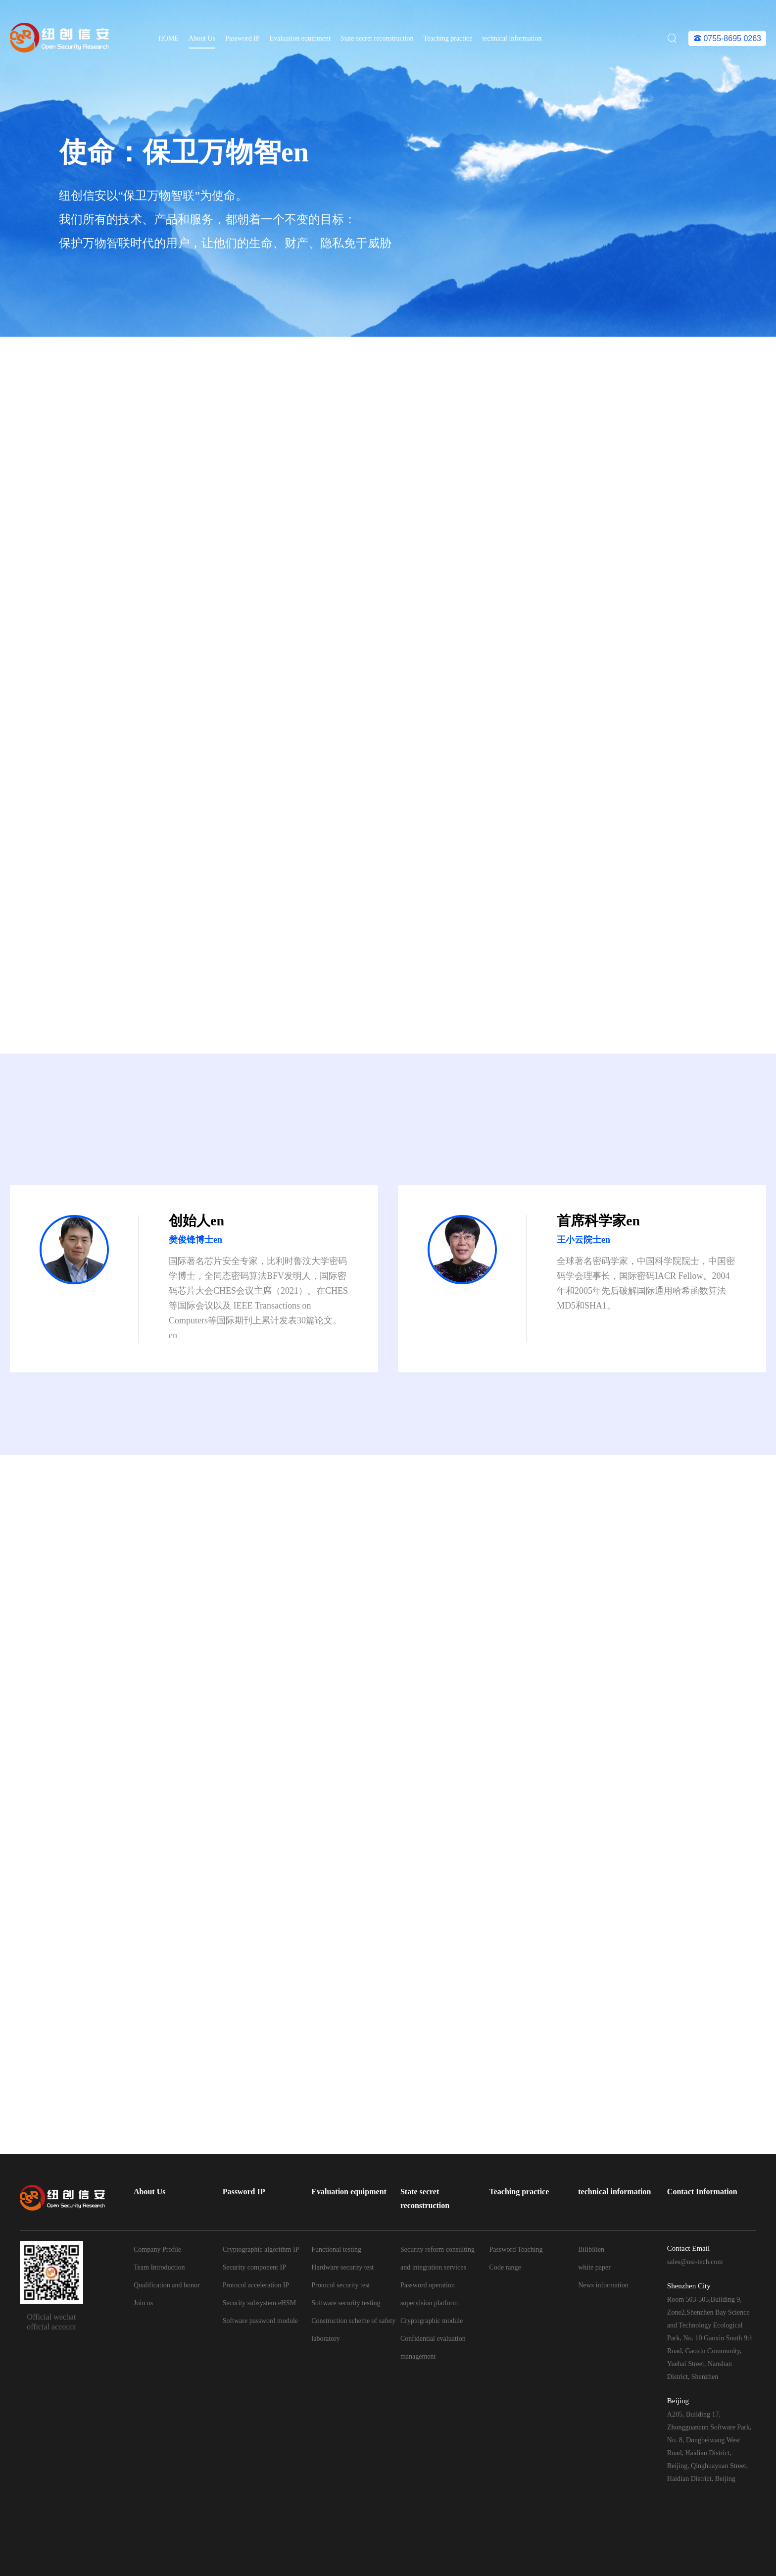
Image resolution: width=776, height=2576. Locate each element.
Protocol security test (340, 2285)
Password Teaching (516, 2249)
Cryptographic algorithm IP (261, 2249)
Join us (143, 2303)
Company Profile (157, 2249)
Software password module (260, 2320)
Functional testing (336, 2249)
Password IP (242, 38)
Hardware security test (342, 2267)
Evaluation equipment (300, 38)
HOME (168, 38)
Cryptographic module (431, 2320)
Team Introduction (159, 2267)
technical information (511, 38)
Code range (505, 2267)
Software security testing (345, 2303)
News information (603, 2285)
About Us (202, 38)
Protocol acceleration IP (256, 2285)
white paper (594, 2267)
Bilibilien (591, 2249)
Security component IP (254, 2267)
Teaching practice (448, 38)
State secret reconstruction (377, 38)
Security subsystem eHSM (259, 2303)
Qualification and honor (167, 2285)
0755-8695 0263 (727, 38)
